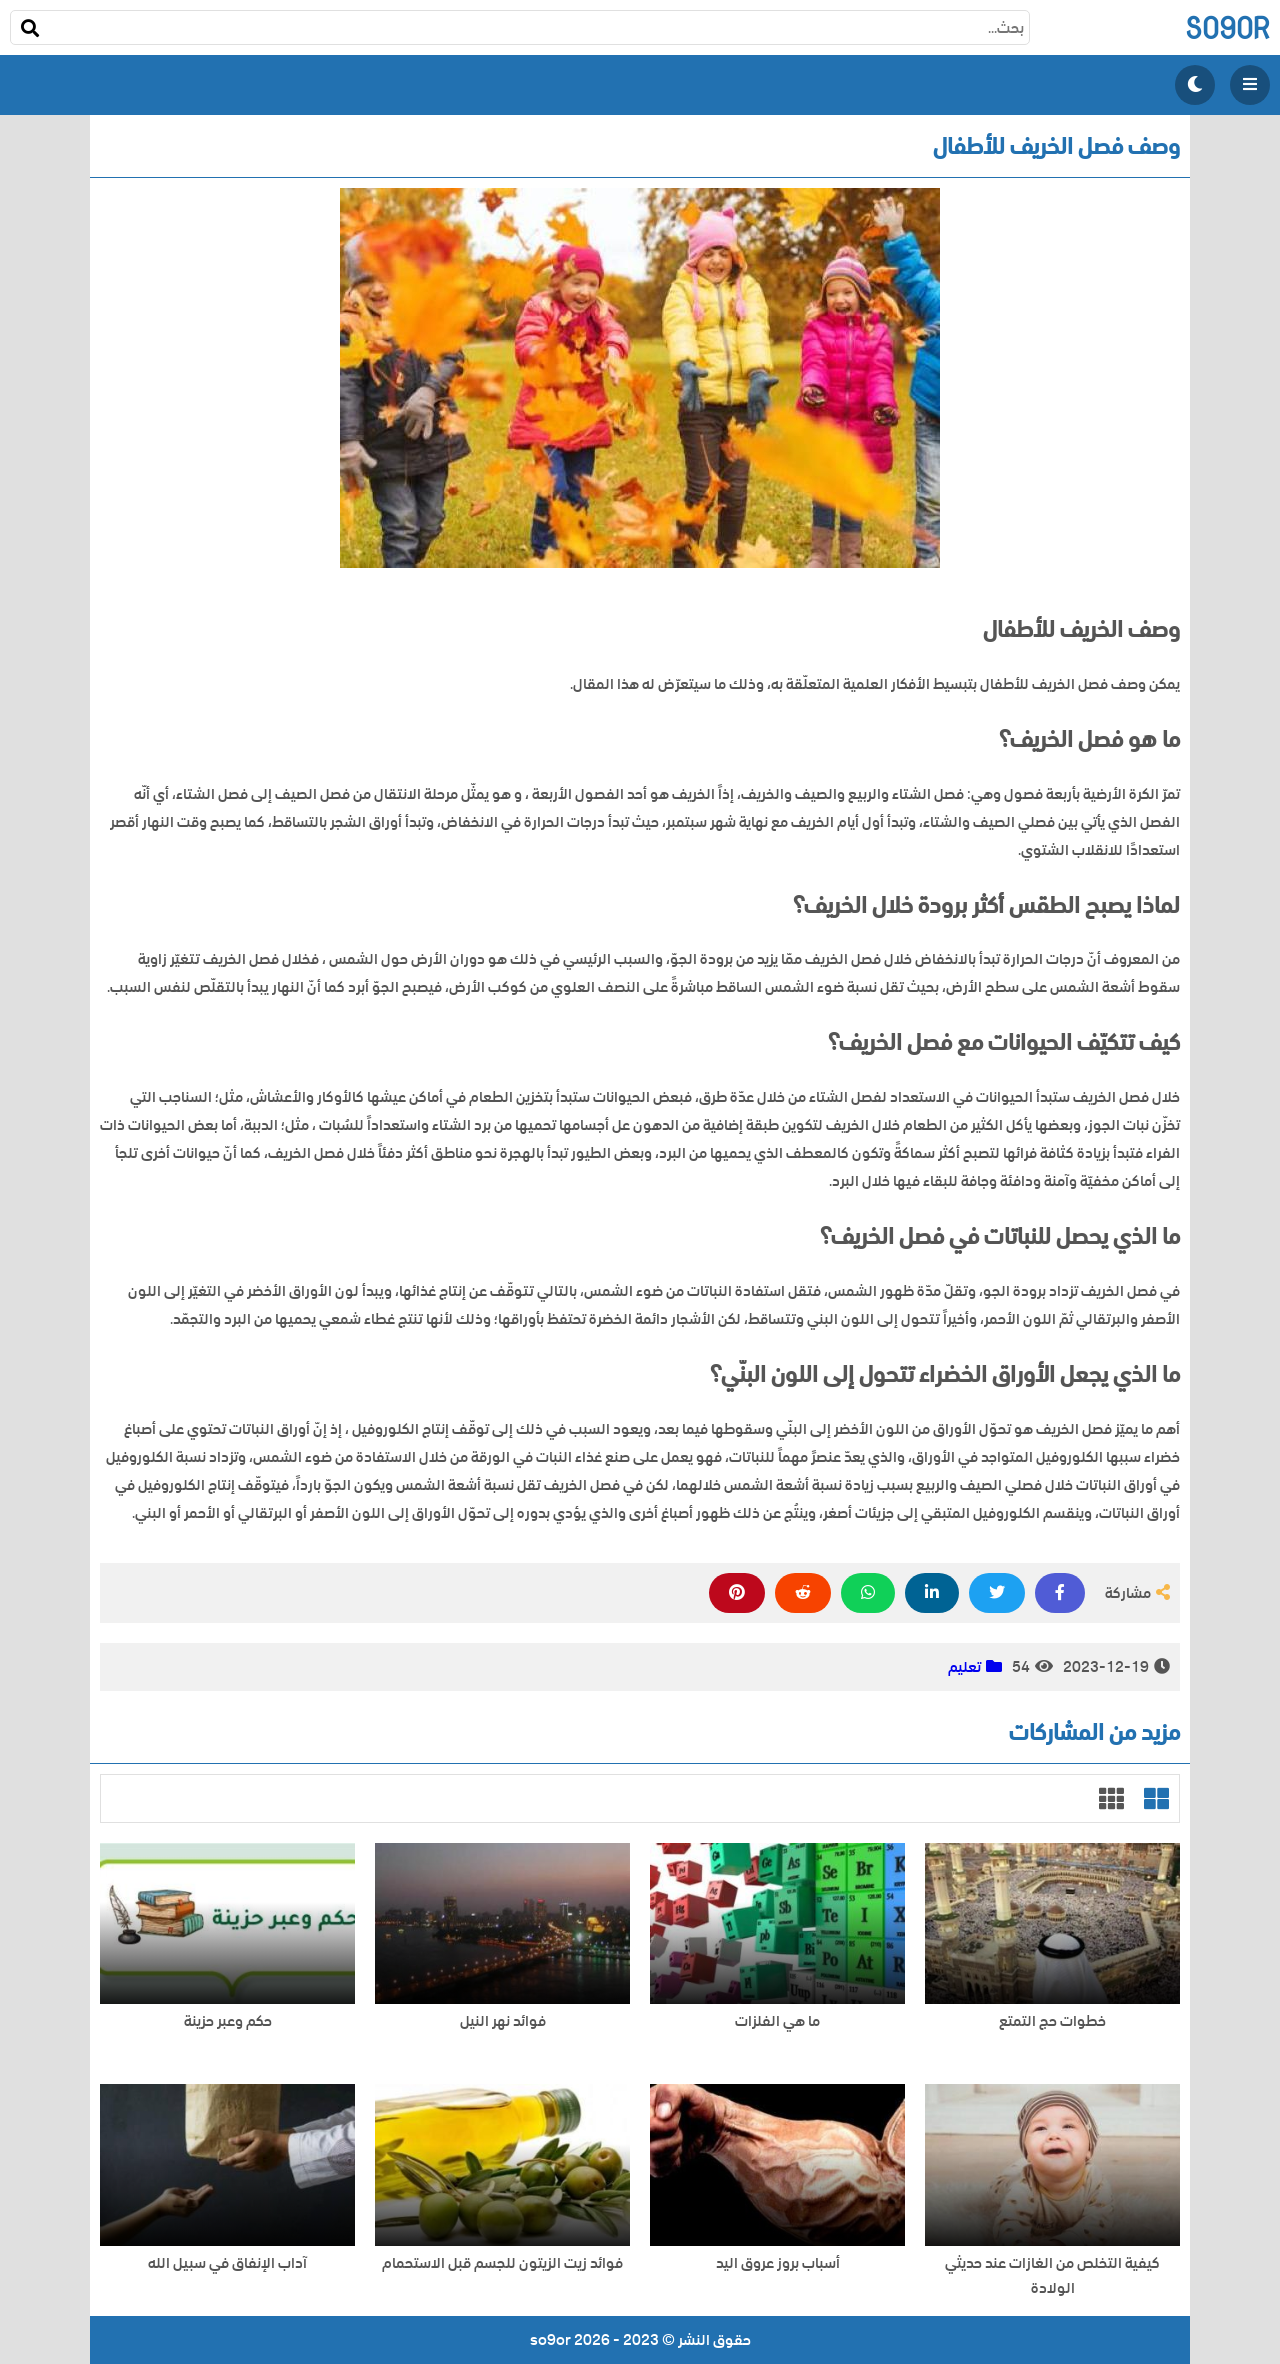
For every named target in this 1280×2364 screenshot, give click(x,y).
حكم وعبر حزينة (228, 2021)
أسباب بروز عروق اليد (778, 2263)
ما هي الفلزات (777, 2021)
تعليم (964, 1667)
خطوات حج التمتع (1052, 2021)
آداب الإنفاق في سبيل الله (227, 2263)
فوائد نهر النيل (503, 2021)
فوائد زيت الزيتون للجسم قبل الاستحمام (502, 2263)
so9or (1227, 27)
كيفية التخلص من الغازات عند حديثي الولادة (1052, 2276)
